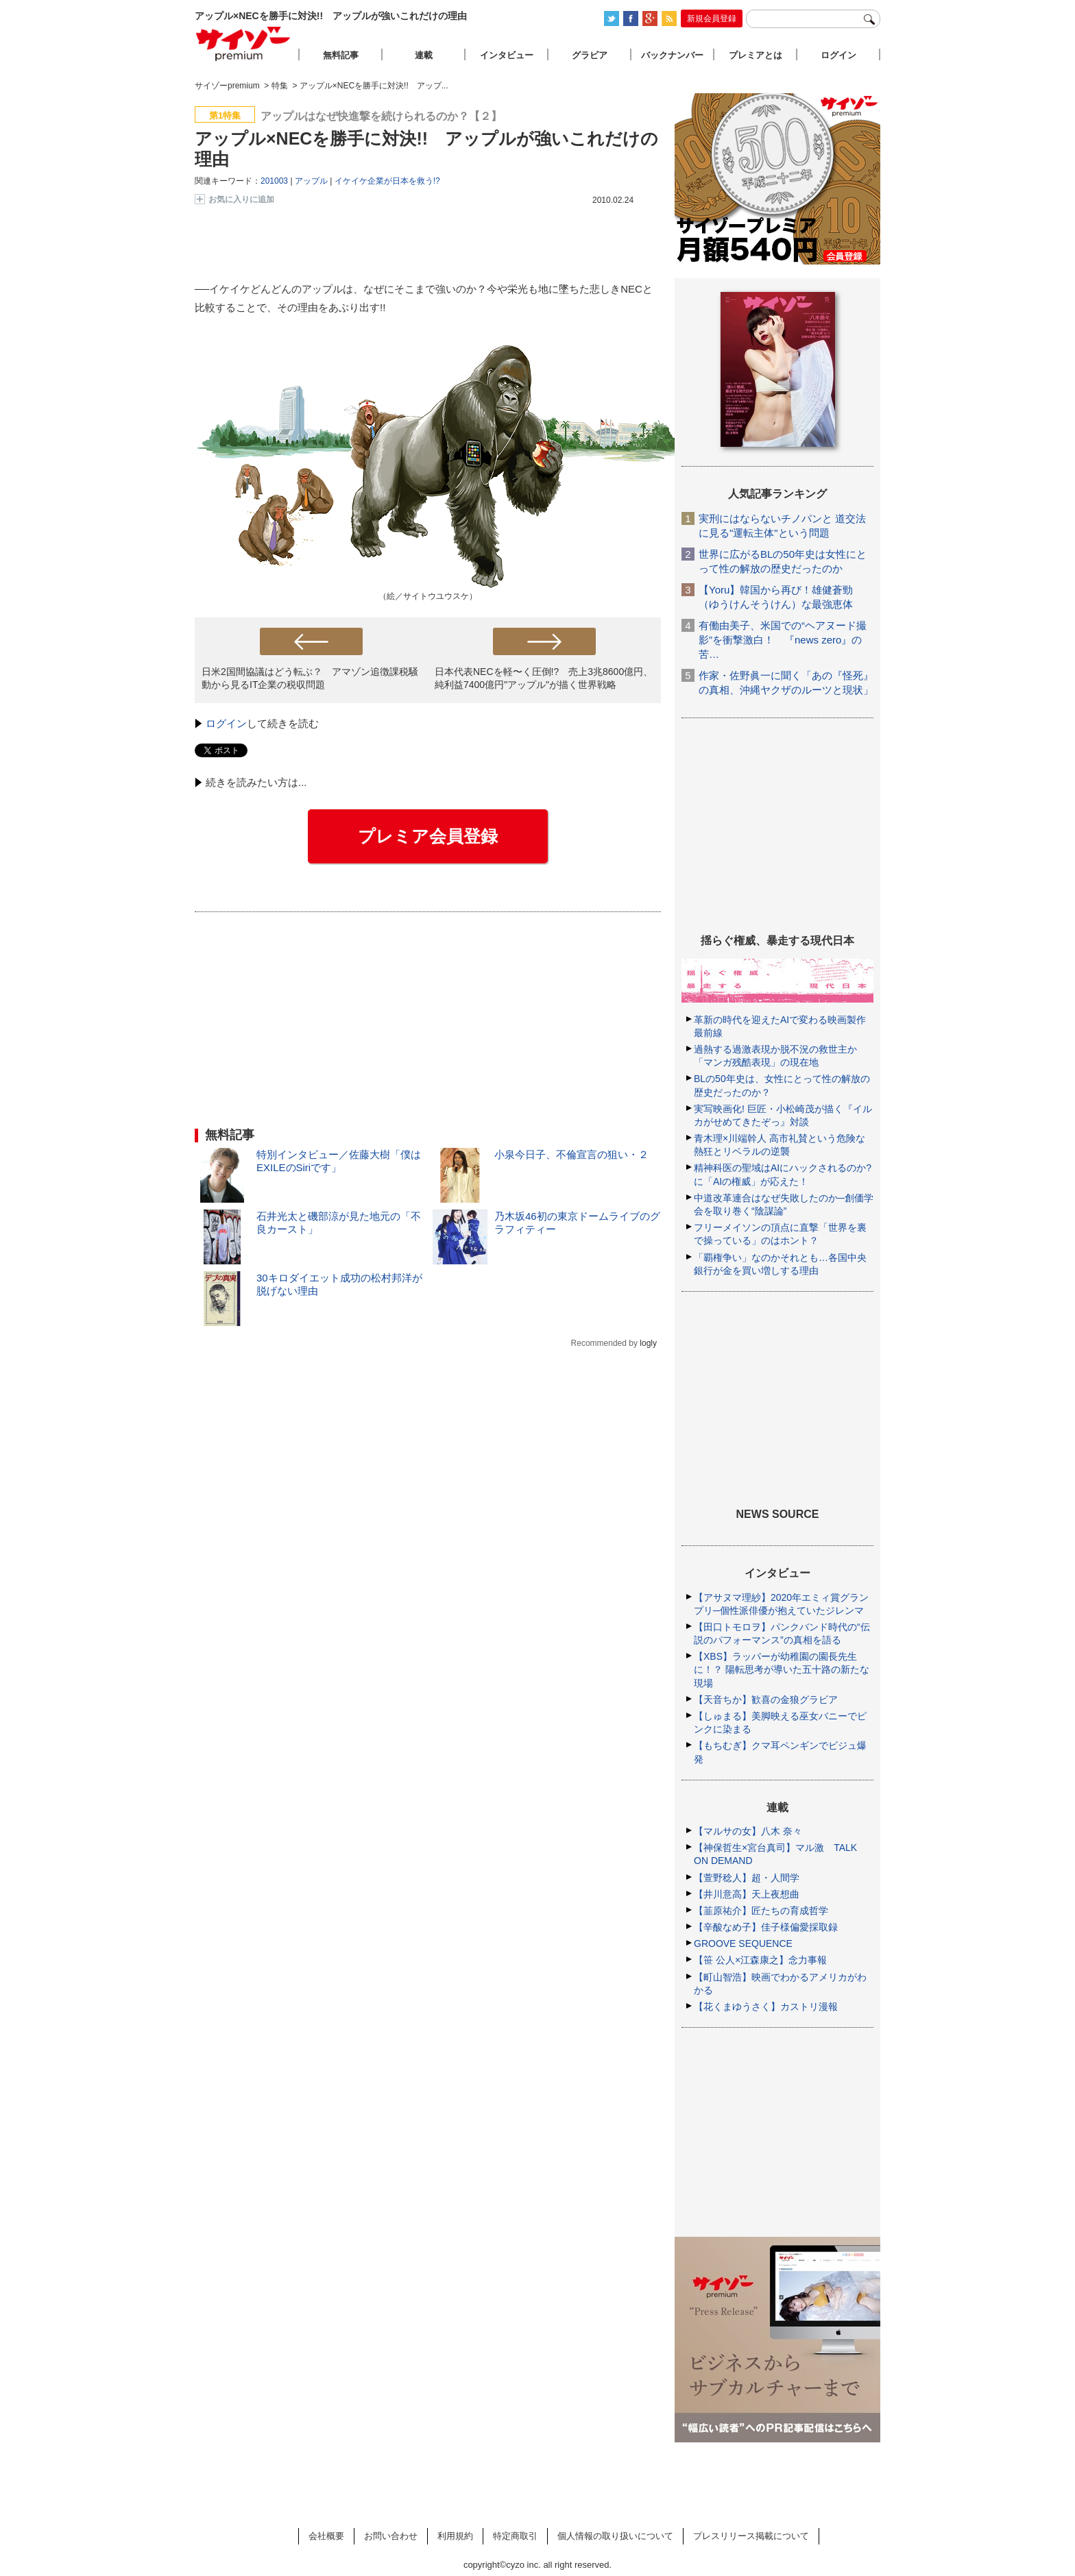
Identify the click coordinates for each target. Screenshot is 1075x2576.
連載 (424, 55)
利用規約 (455, 2536)
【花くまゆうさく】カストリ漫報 (766, 2006)
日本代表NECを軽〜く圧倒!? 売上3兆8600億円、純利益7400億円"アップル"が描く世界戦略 (544, 678)
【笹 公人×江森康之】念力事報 (760, 1959)
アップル (311, 181)
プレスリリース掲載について (751, 2536)
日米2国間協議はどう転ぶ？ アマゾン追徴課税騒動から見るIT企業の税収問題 (310, 678)
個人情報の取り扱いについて (615, 2536)
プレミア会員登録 (428, 836)
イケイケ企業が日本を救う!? (387, 181)
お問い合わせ (391, 2536)
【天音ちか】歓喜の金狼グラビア (766, 1699)
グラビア (589, 55)
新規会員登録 (711, 18)
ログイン (226, 723)
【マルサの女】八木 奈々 (748, 1831)
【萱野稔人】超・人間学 (746, 1877)
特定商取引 (515, 2536)
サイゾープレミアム (243, 43)
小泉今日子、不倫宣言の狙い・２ (571, 1154)
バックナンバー (672, 55)
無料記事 (341, 55)
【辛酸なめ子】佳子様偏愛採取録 (766, 1927)
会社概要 (326, 2536)
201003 (274, 181)
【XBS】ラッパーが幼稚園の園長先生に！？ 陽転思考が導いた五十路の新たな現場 (781, 1669)
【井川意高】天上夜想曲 (746, 1894)
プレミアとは (755, 55)
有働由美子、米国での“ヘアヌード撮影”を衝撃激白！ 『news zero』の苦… (783, 640)
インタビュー (506, 55)
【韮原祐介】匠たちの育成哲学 (761, 1910)
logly (648, 1343)
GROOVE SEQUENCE (743, 1943)
